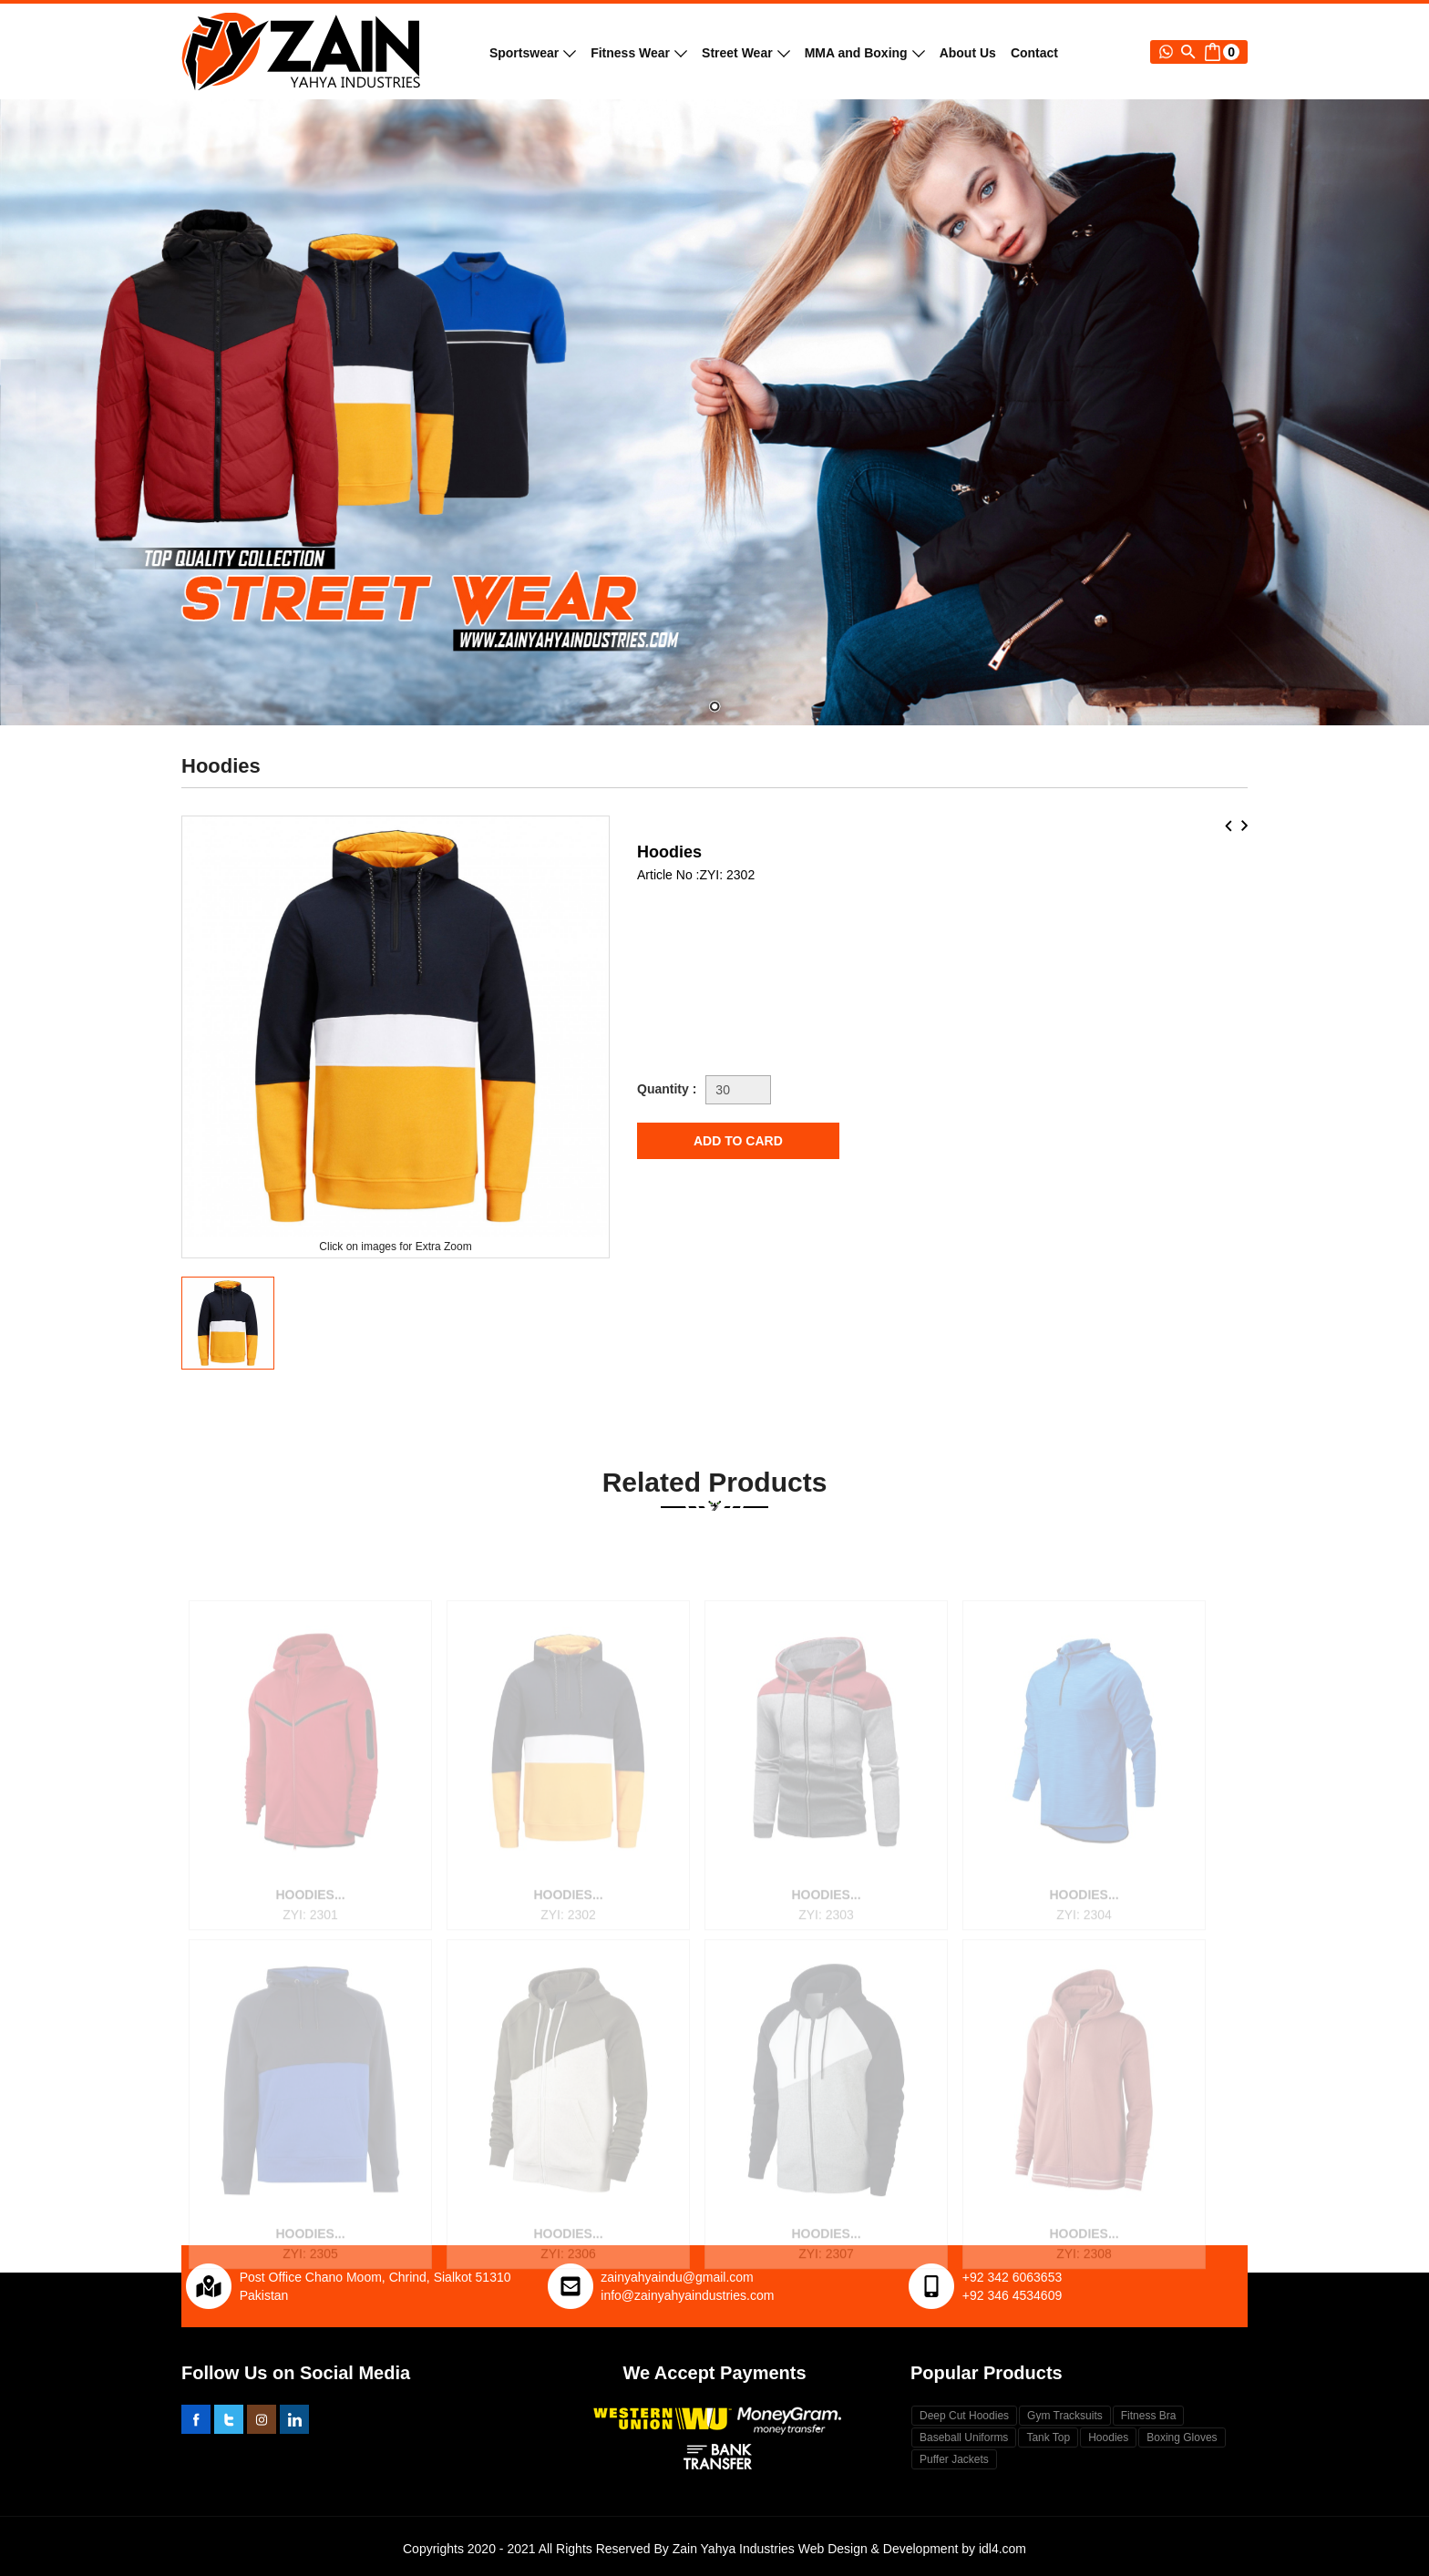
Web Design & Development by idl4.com (912, 2548)
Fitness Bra (1149, 2415)
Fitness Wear (639, 53)
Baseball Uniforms (964, 2437)
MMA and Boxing (865, 53)
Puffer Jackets (954, 2459)
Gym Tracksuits (1065, 2415)
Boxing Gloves (1181, 2437)
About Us (968, 53)
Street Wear (746, 53)
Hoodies (1108, 2437)
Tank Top (1048, 2437)
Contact (1034, 53)
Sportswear (532, 53)
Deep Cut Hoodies (964, 2415)
